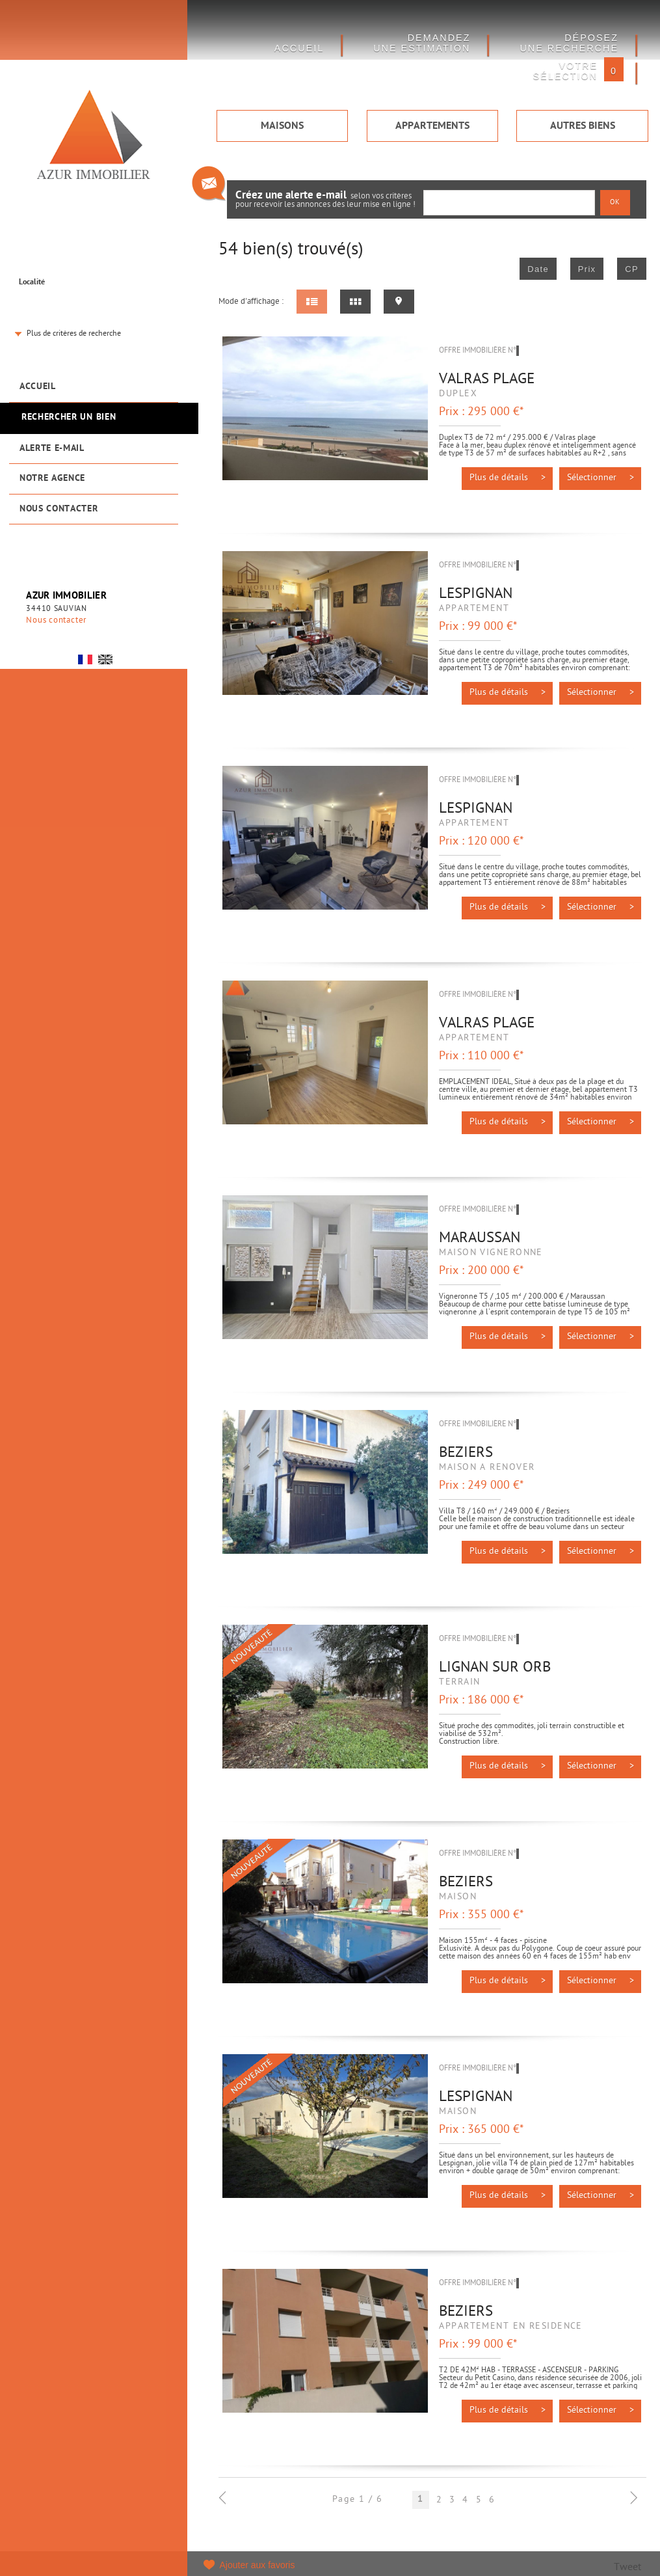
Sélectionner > (600, 478)
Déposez (569, 43)
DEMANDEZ (421, 43)
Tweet (627, 2568)
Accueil (38, 386)
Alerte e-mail (52, 448)
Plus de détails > (507, 478)
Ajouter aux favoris (257, 2565)
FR (85, 659)
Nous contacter (59, 509)
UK (105, 659)
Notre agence (52, 478)
